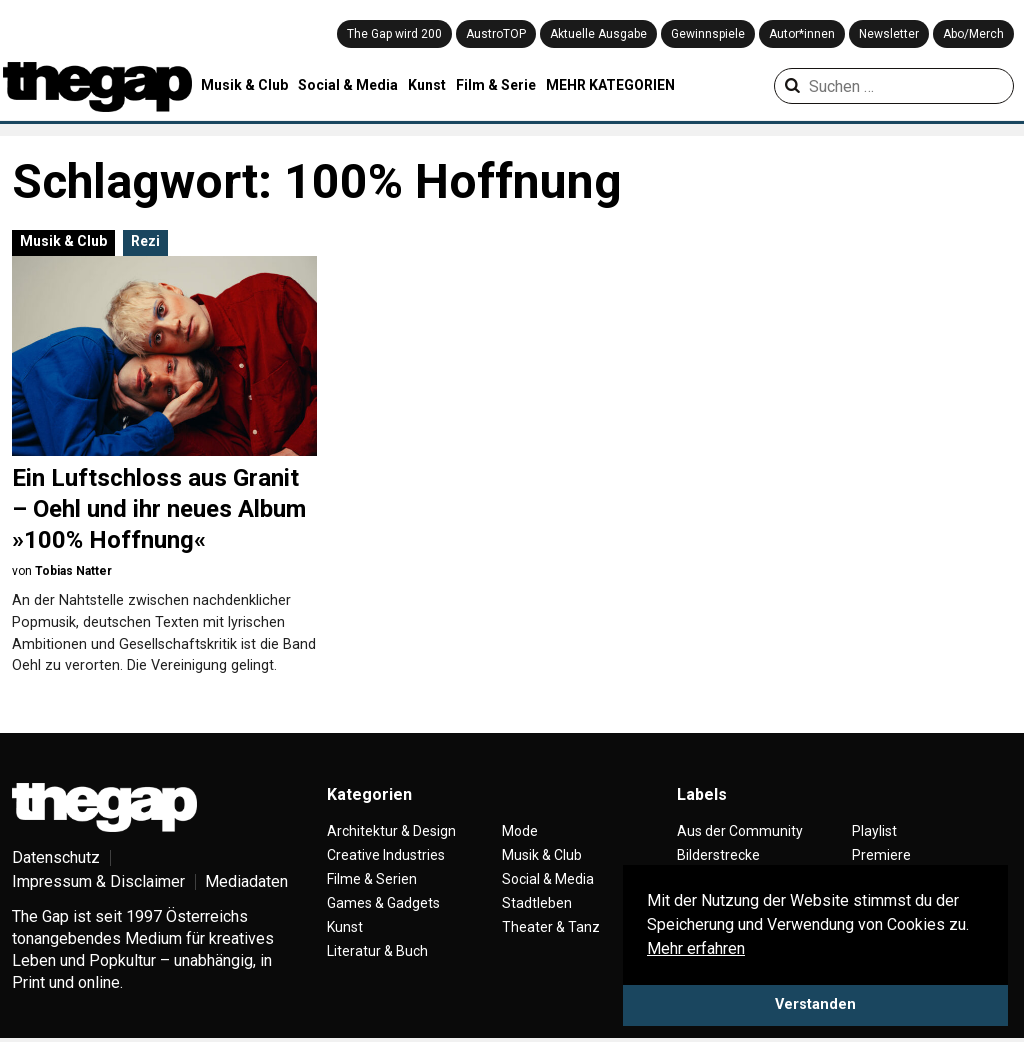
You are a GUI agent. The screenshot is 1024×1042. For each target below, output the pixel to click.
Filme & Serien (372, 879)
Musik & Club (244, 85)
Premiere (881, 855)
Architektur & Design (391, 831)
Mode (520, 831)
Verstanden (815, 1004)
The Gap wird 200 (394, 34)
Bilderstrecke (718, 855)
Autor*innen (802, 34)
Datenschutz (56, 857)
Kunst (427, 85)
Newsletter (889, 34)
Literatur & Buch (377, 951)
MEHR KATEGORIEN (610, 85)
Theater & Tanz (551, 927)
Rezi (145, 241)
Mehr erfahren (696, 948)
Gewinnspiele (708, 34)
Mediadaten (246, 881)
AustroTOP (496, 34)
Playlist (874, 831)
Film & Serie (496, 85)
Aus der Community (740, 831)
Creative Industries (386, 855)
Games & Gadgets (383, 903)
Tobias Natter (73, 571)
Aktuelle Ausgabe (598, 34)
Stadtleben (537, 903)
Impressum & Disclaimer (98, 881)
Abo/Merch (973, 34)
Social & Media (348, 85)
